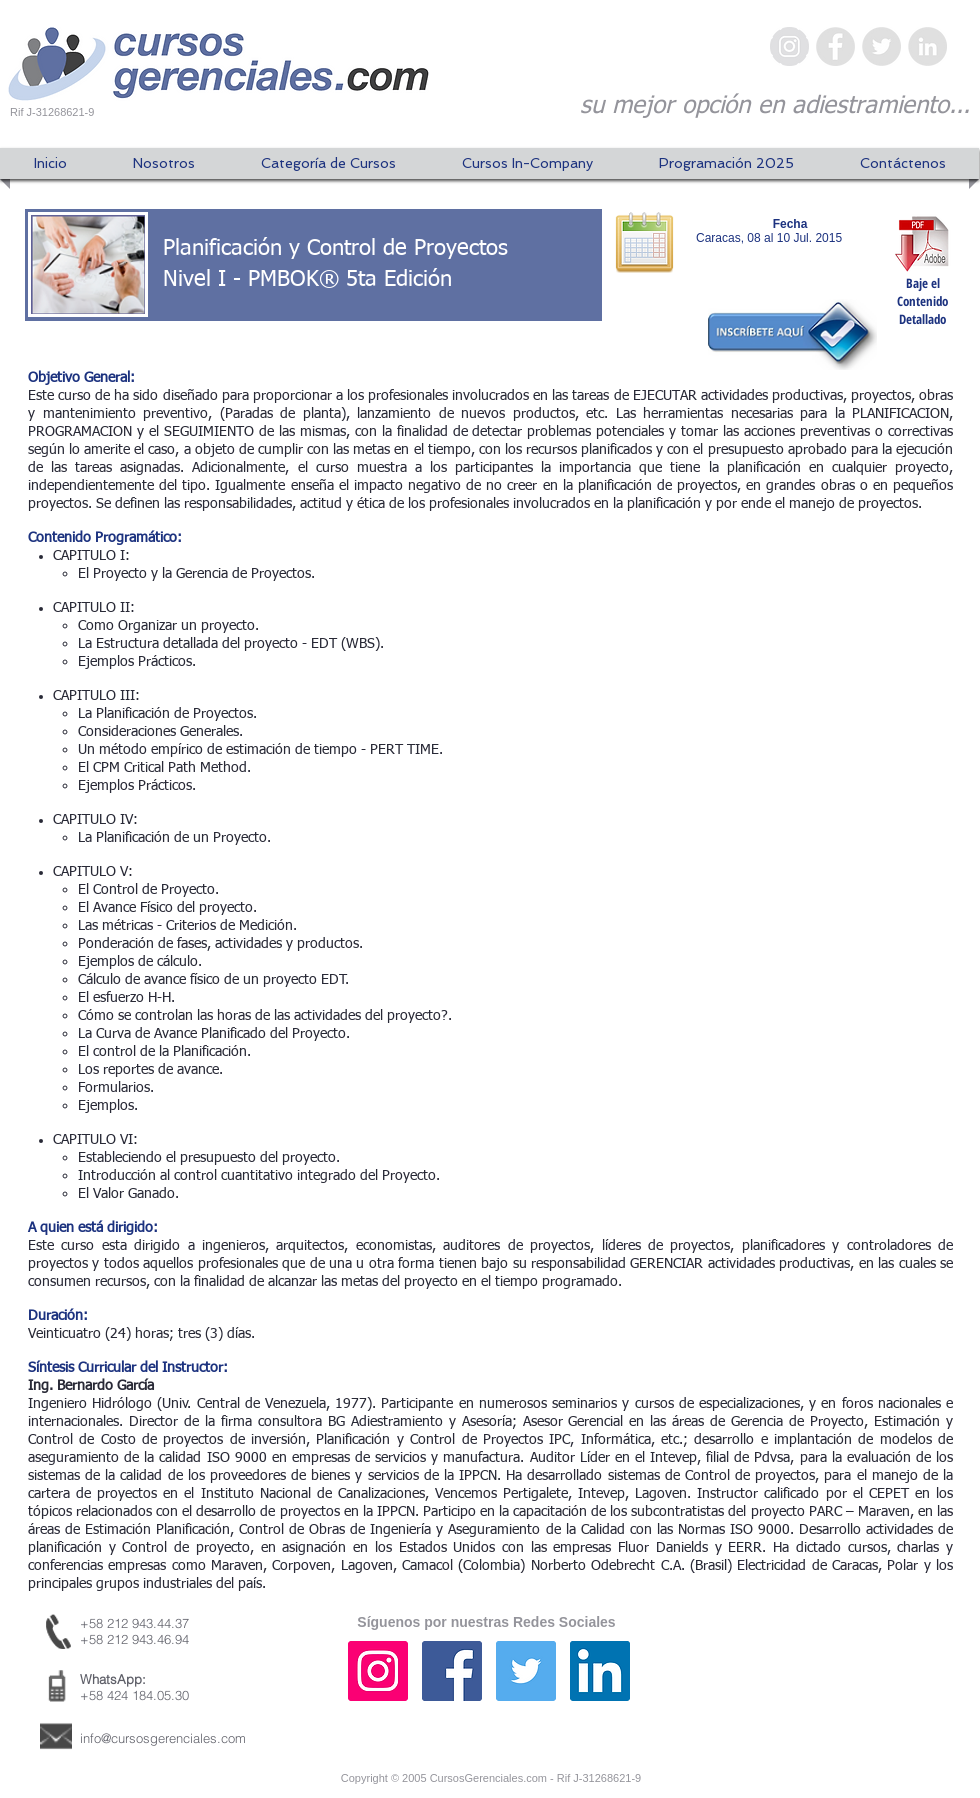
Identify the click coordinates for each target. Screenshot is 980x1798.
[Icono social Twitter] (526, 1671)
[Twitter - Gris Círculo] (881, 46)
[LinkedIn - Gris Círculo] (927, 46)
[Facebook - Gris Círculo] (835, 46)
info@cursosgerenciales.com (163, 1738)
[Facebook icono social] (452, 1671)
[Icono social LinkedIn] (600, 1671)
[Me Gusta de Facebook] (845, 1690)
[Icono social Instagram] (378, 1671)
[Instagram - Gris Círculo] (789, 46)
